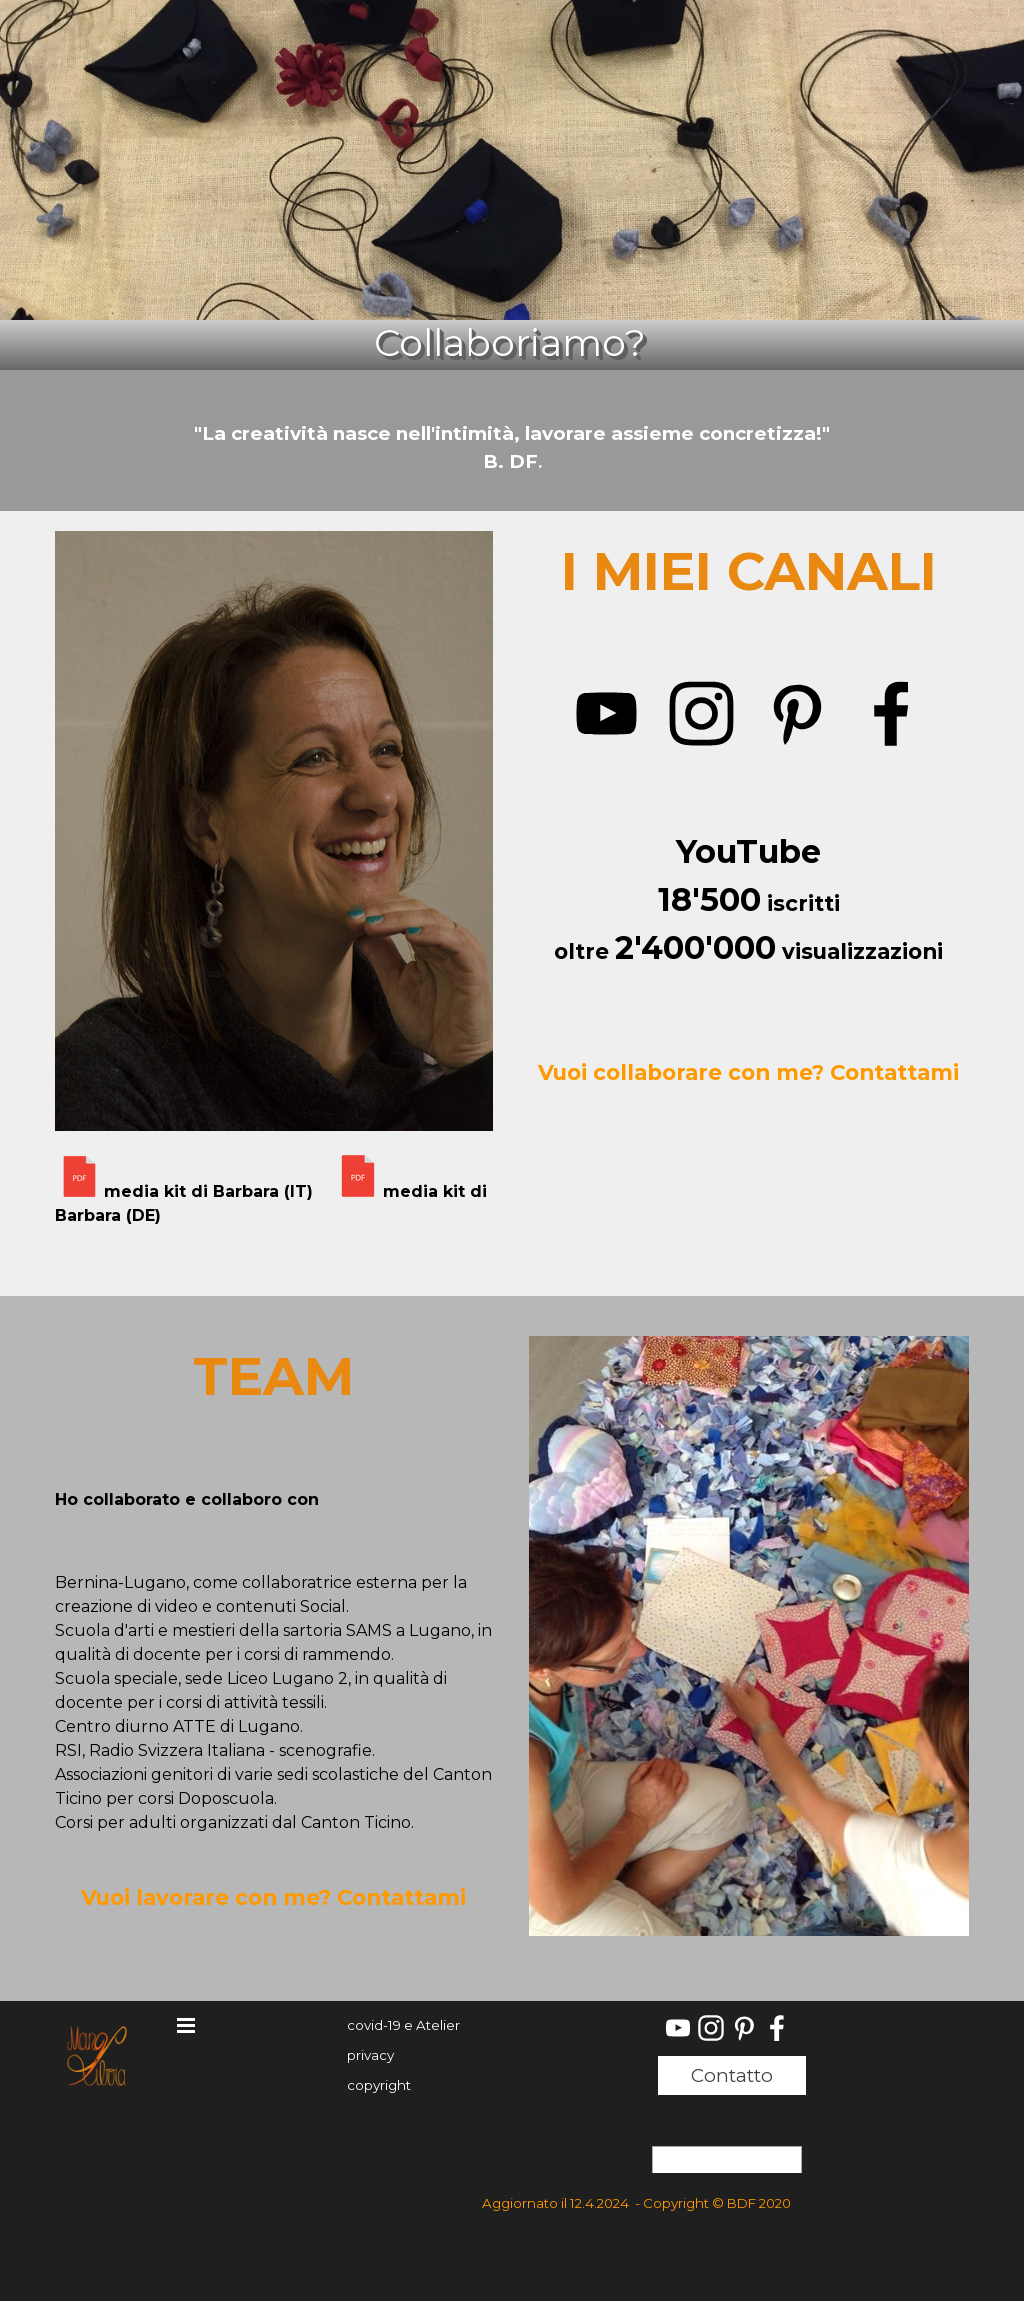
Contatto (732, 2075)
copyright (379, 2085)
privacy (370, 2055)
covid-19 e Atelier (403, 2025)
